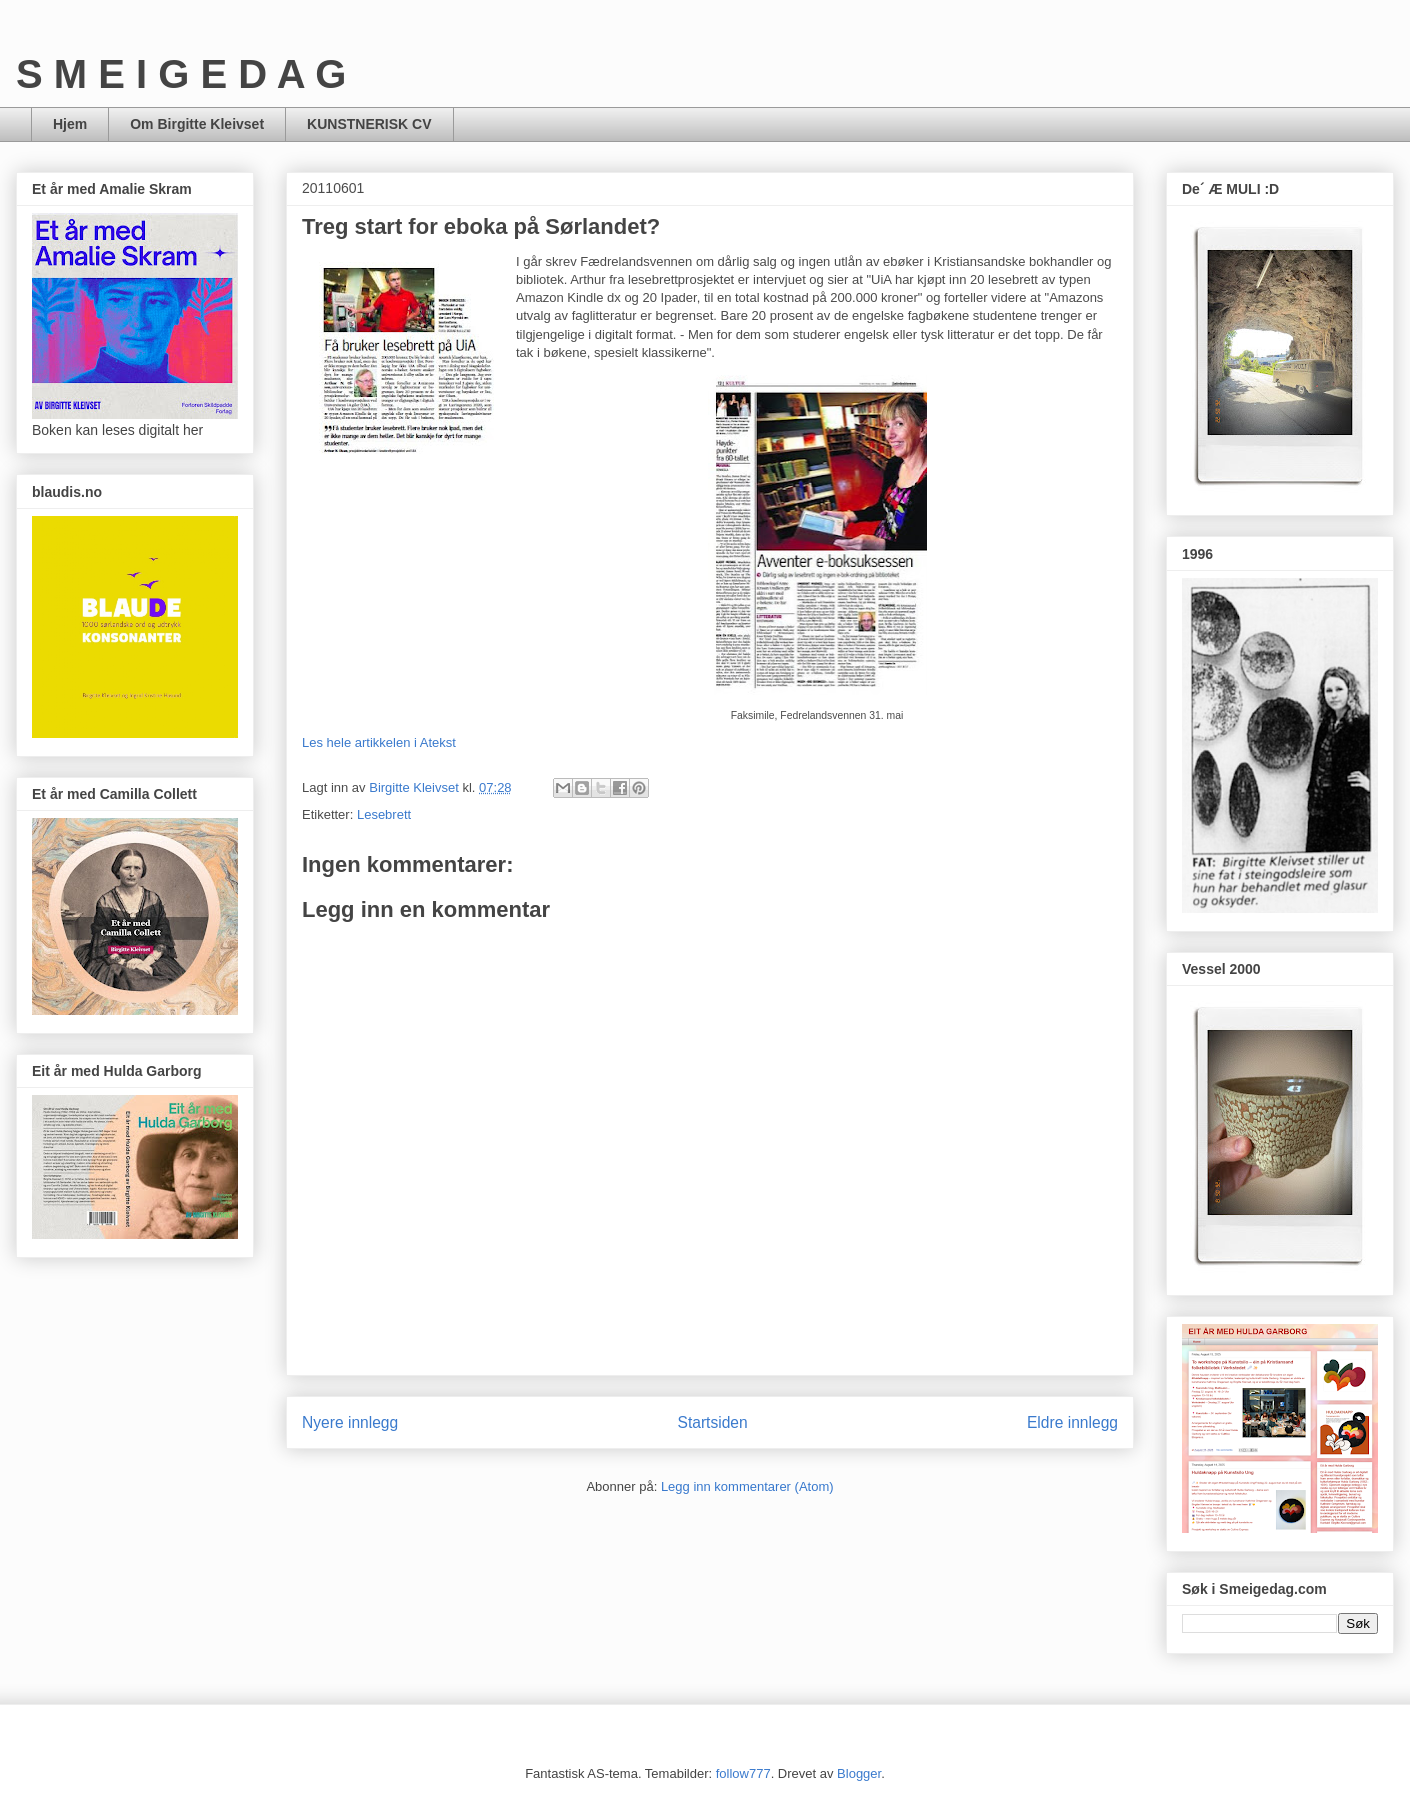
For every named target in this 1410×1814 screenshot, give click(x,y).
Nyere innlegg (350, 1422)
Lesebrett (384, 814)
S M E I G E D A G (181, 74)
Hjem (70, 124)
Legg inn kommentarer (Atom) (747, 1486)
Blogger (859, 1773)
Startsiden (712, 1422)
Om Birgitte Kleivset (197, 124)
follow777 (743, 1773)
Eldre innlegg (1072, 1422)
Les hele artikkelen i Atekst (379, 742)
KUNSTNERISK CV (369, 124)
